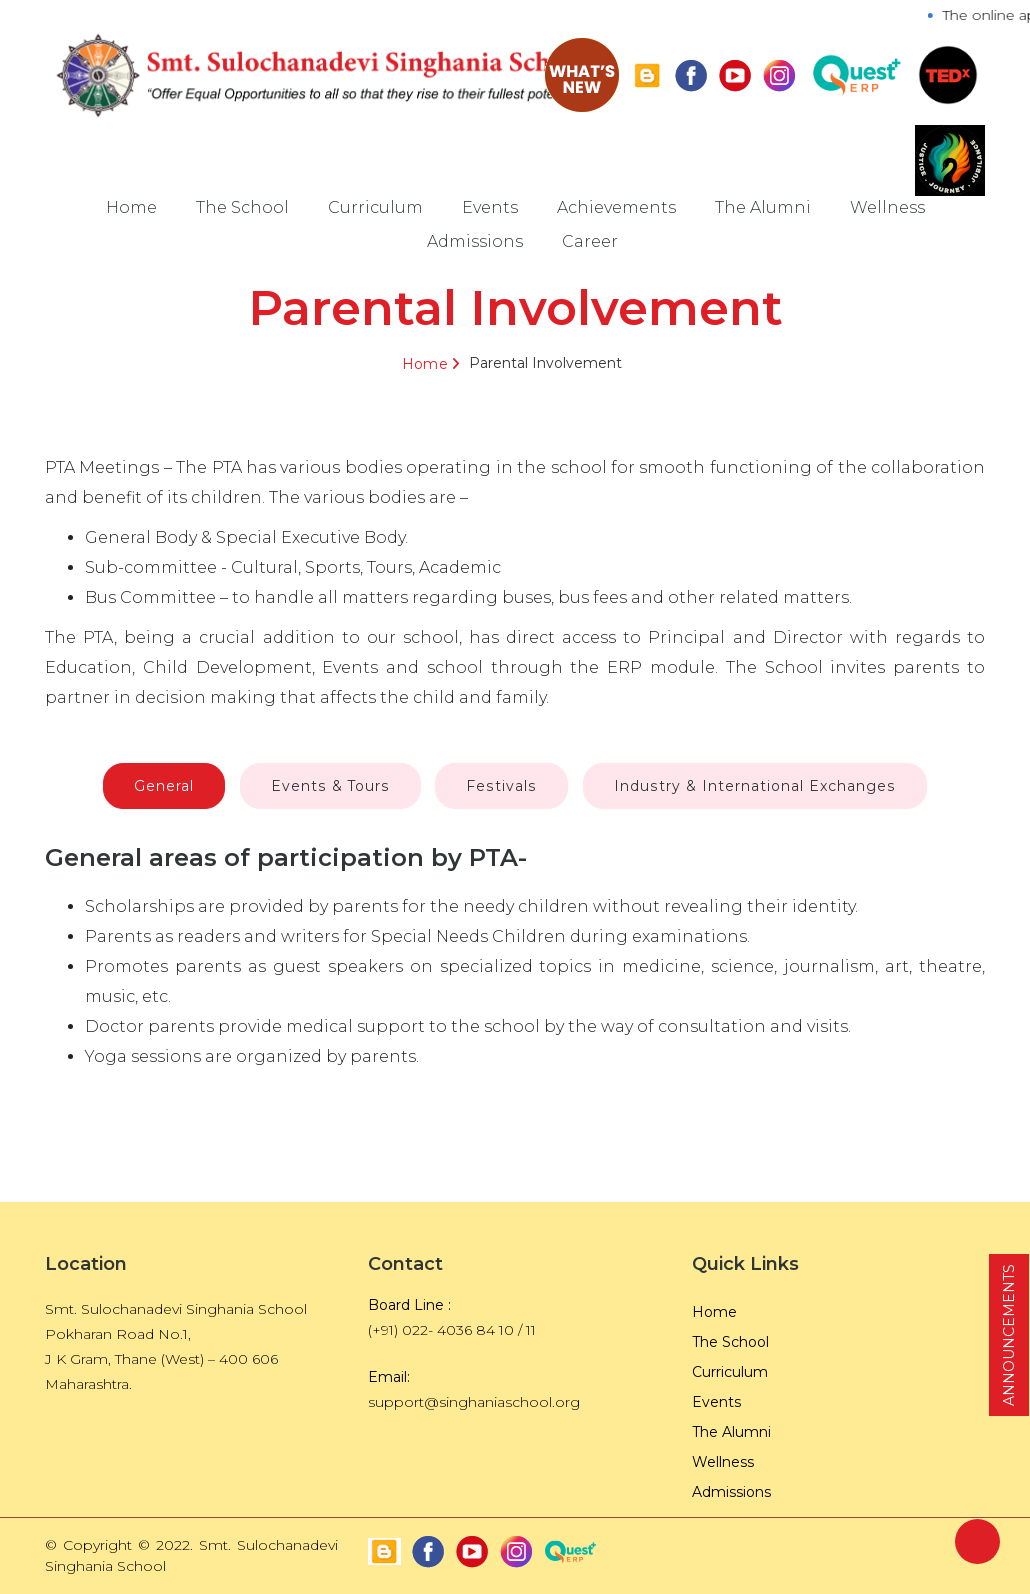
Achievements (616, 207)
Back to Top (977, 1541)
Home (131, 207)
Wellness (887, 207)
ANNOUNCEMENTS (1009, 1335)
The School (242, 207)
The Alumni (763, 207)
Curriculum (375, 207)
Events (490, 207)
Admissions (475, 241)
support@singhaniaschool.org (474, 1402)
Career (590, 241)
